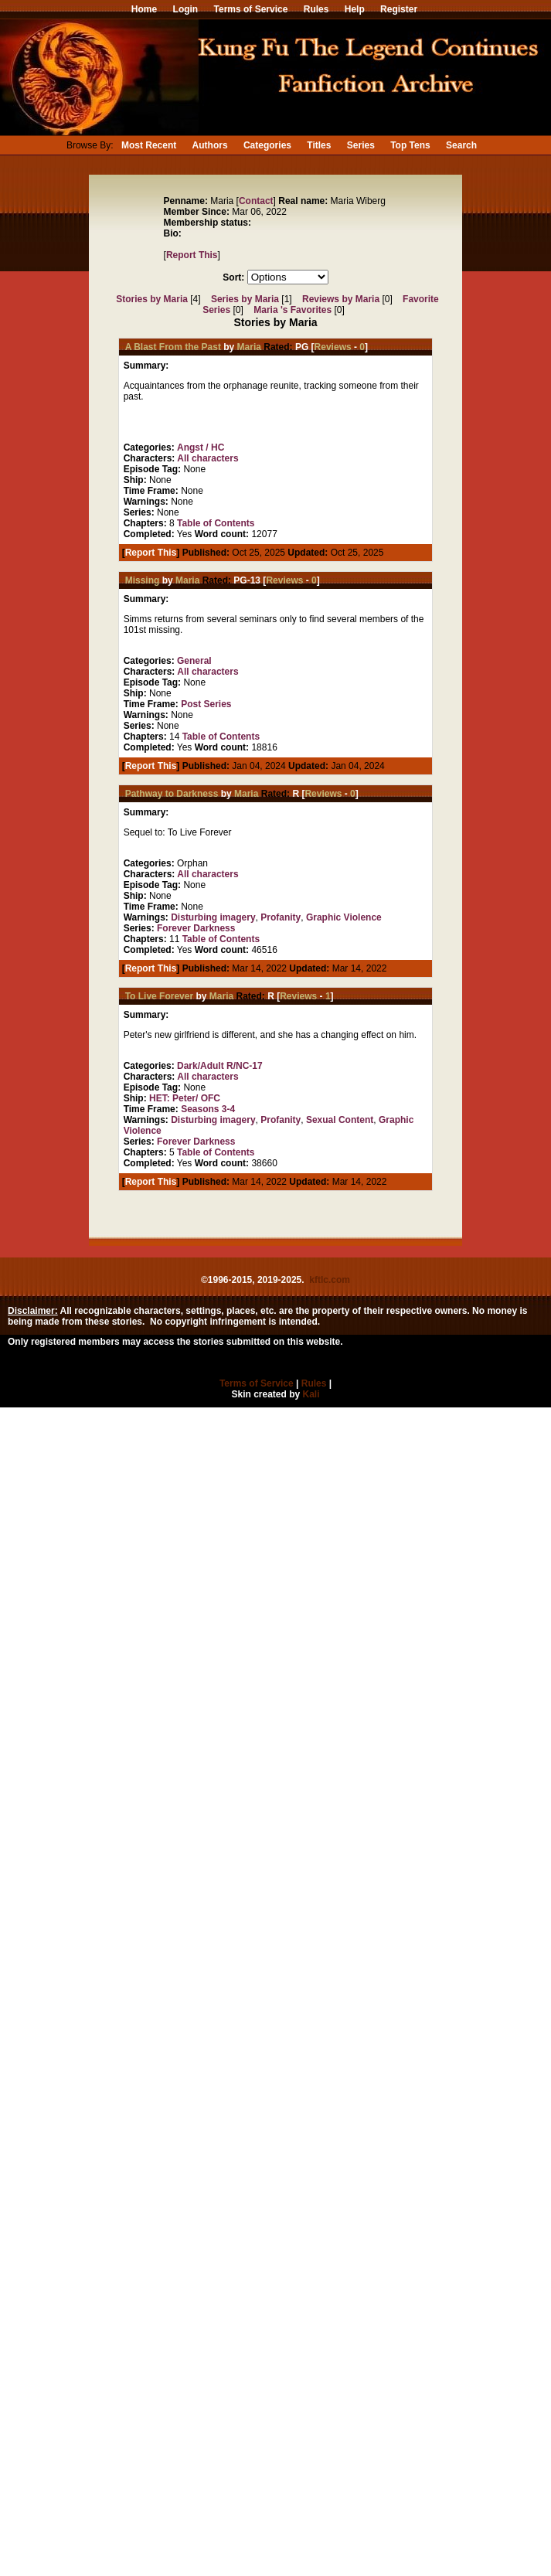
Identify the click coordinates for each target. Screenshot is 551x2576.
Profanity (280, 917)
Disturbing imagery (213, 917)
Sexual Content (339, 1119)
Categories (267, 145)
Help (355, 9)
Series (361, 145)
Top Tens (410, 145)
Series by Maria (246, 299)
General (194, 660)
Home (144, 9)
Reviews (333, 347)
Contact (256, 201)
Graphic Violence (344, 917)
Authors (210, 145)
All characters (207, 458)
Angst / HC (200, 447)
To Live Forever (159, 996)
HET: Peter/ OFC (184, 1098)
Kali (311, 1394)
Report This (192, 255)
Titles (319, 145)
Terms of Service (251, 9)
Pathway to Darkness (172, 793)
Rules (316, 9)
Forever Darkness (196, 928)
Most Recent (148, 145)
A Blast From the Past (173, 347)
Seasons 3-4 (208, 1109)
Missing (142, 580)
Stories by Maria (153, 299)
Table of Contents (215, 523)
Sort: (233, 277)
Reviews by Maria (342, 299)
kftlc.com (329, 1279)
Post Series (206, 704)
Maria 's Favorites (292, 310)
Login (186, 9)
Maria (250, 347)
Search (461, 145)
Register (398, 9)
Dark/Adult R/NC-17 (220, 1065)
